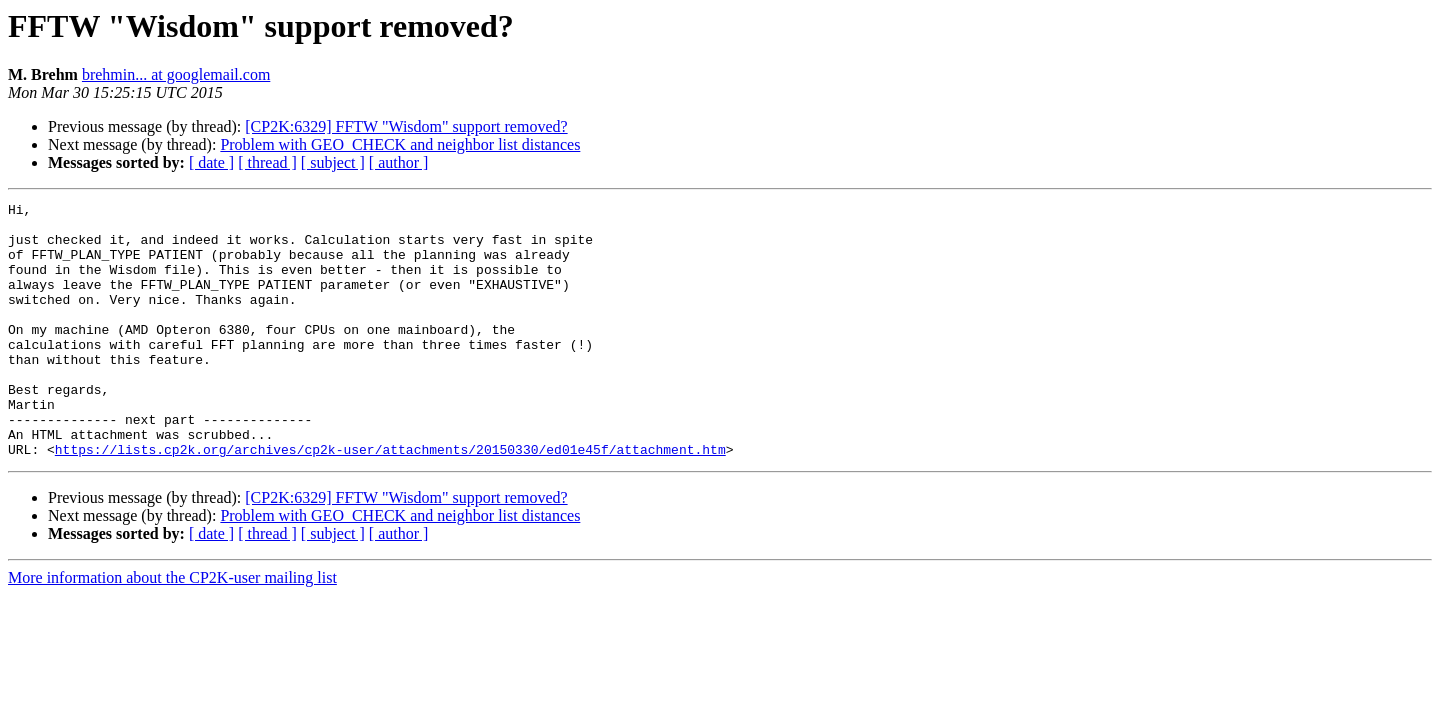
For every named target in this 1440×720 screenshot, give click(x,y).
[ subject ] (333, 162)
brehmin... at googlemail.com (176, 74)
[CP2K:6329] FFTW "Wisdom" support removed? (406, 126)
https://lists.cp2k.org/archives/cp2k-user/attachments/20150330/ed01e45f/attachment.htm (390, 500)
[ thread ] (267, 162)
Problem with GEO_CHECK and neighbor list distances (400, 144)
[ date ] (211, 162)
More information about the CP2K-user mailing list (172, 628)
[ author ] (399, 162)
